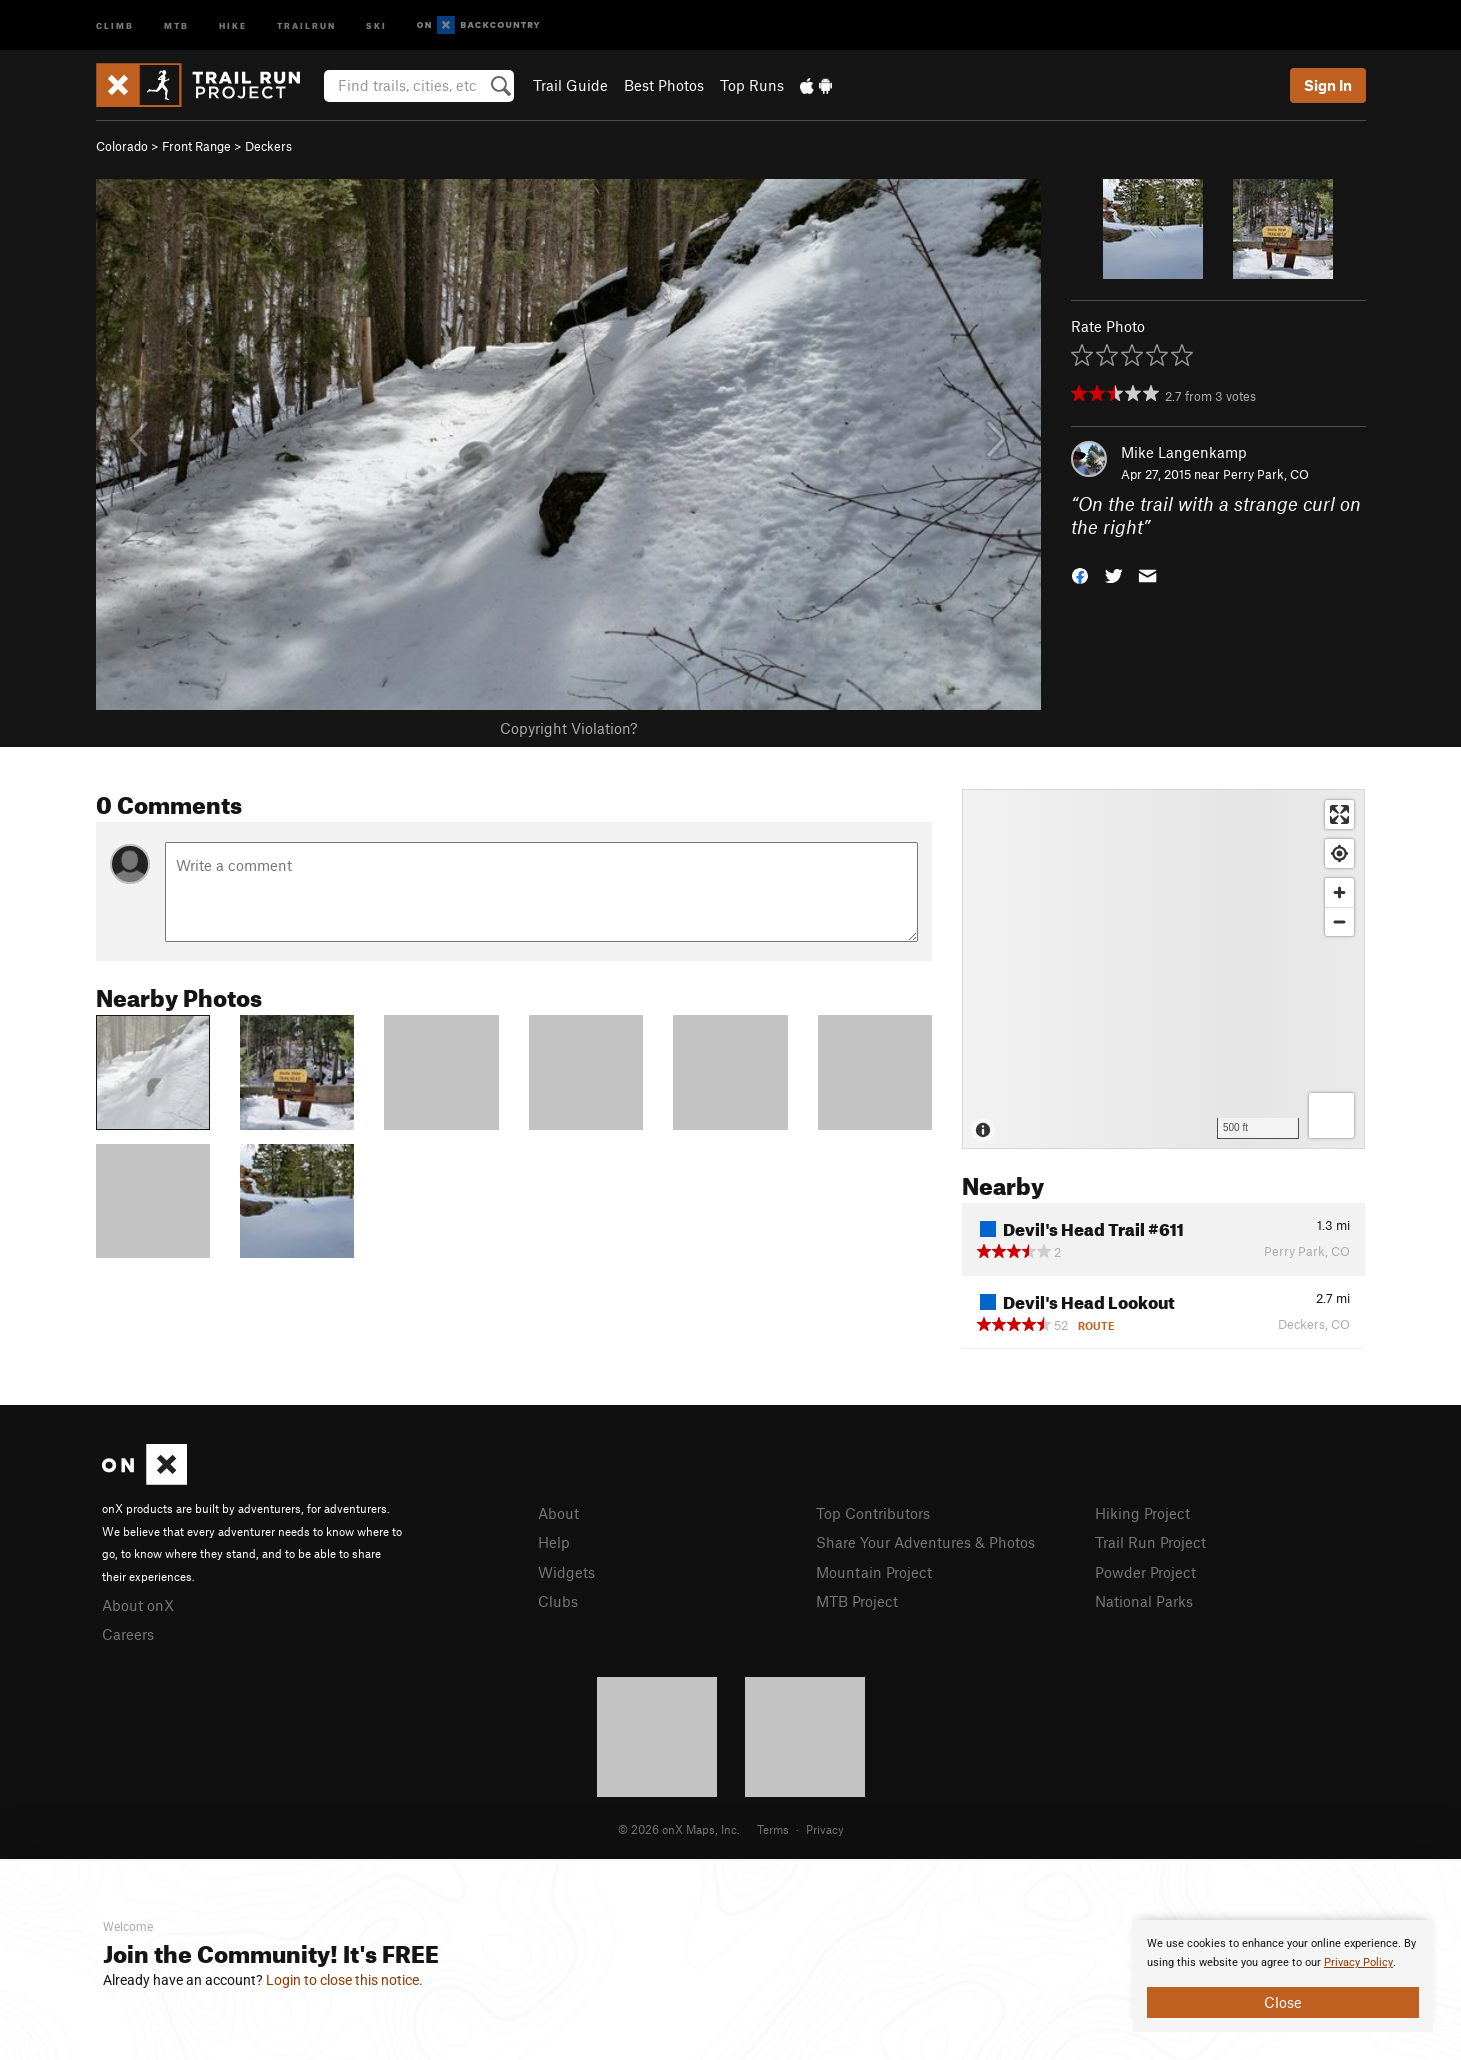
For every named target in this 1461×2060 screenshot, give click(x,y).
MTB (176, 24)
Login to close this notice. (344, 1980)
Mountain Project (874, 1572)
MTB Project (857, 1601)
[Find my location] (1339, 853)
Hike (233, 24)
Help (554, 1542)
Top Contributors (873, 1513)
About (558, 1513)
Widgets (566, 1572)
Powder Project (1145, 1572)
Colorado (122, 146)
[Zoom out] (1339, 921)
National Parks (1144, 1601)
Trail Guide (570, 85)
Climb (115, 24)
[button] (1080, 573)
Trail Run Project (1150, 1542)
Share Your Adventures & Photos (925, 1542)
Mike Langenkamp (1184, 452)
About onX (138, 1605)
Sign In (1328, 85)
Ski (376, 24)
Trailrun (306, 24)
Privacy (825, 1829)
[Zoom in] (1339, 892)
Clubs (558, 1601)
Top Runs (752, 85)
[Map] (1163, 969)
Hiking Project (1142, 1513)
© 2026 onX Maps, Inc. (679, 1829)
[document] (1283, 1976)
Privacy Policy (1358, 1962)
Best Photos (664, 85)
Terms (773, 1829)
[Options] (1331, 1115)
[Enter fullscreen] (1339, 814)
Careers (128, 1634)
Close (1283, 2002)
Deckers (268, 146)
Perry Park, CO (1266, 474)
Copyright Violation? (568, 728)
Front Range (196, 146)
